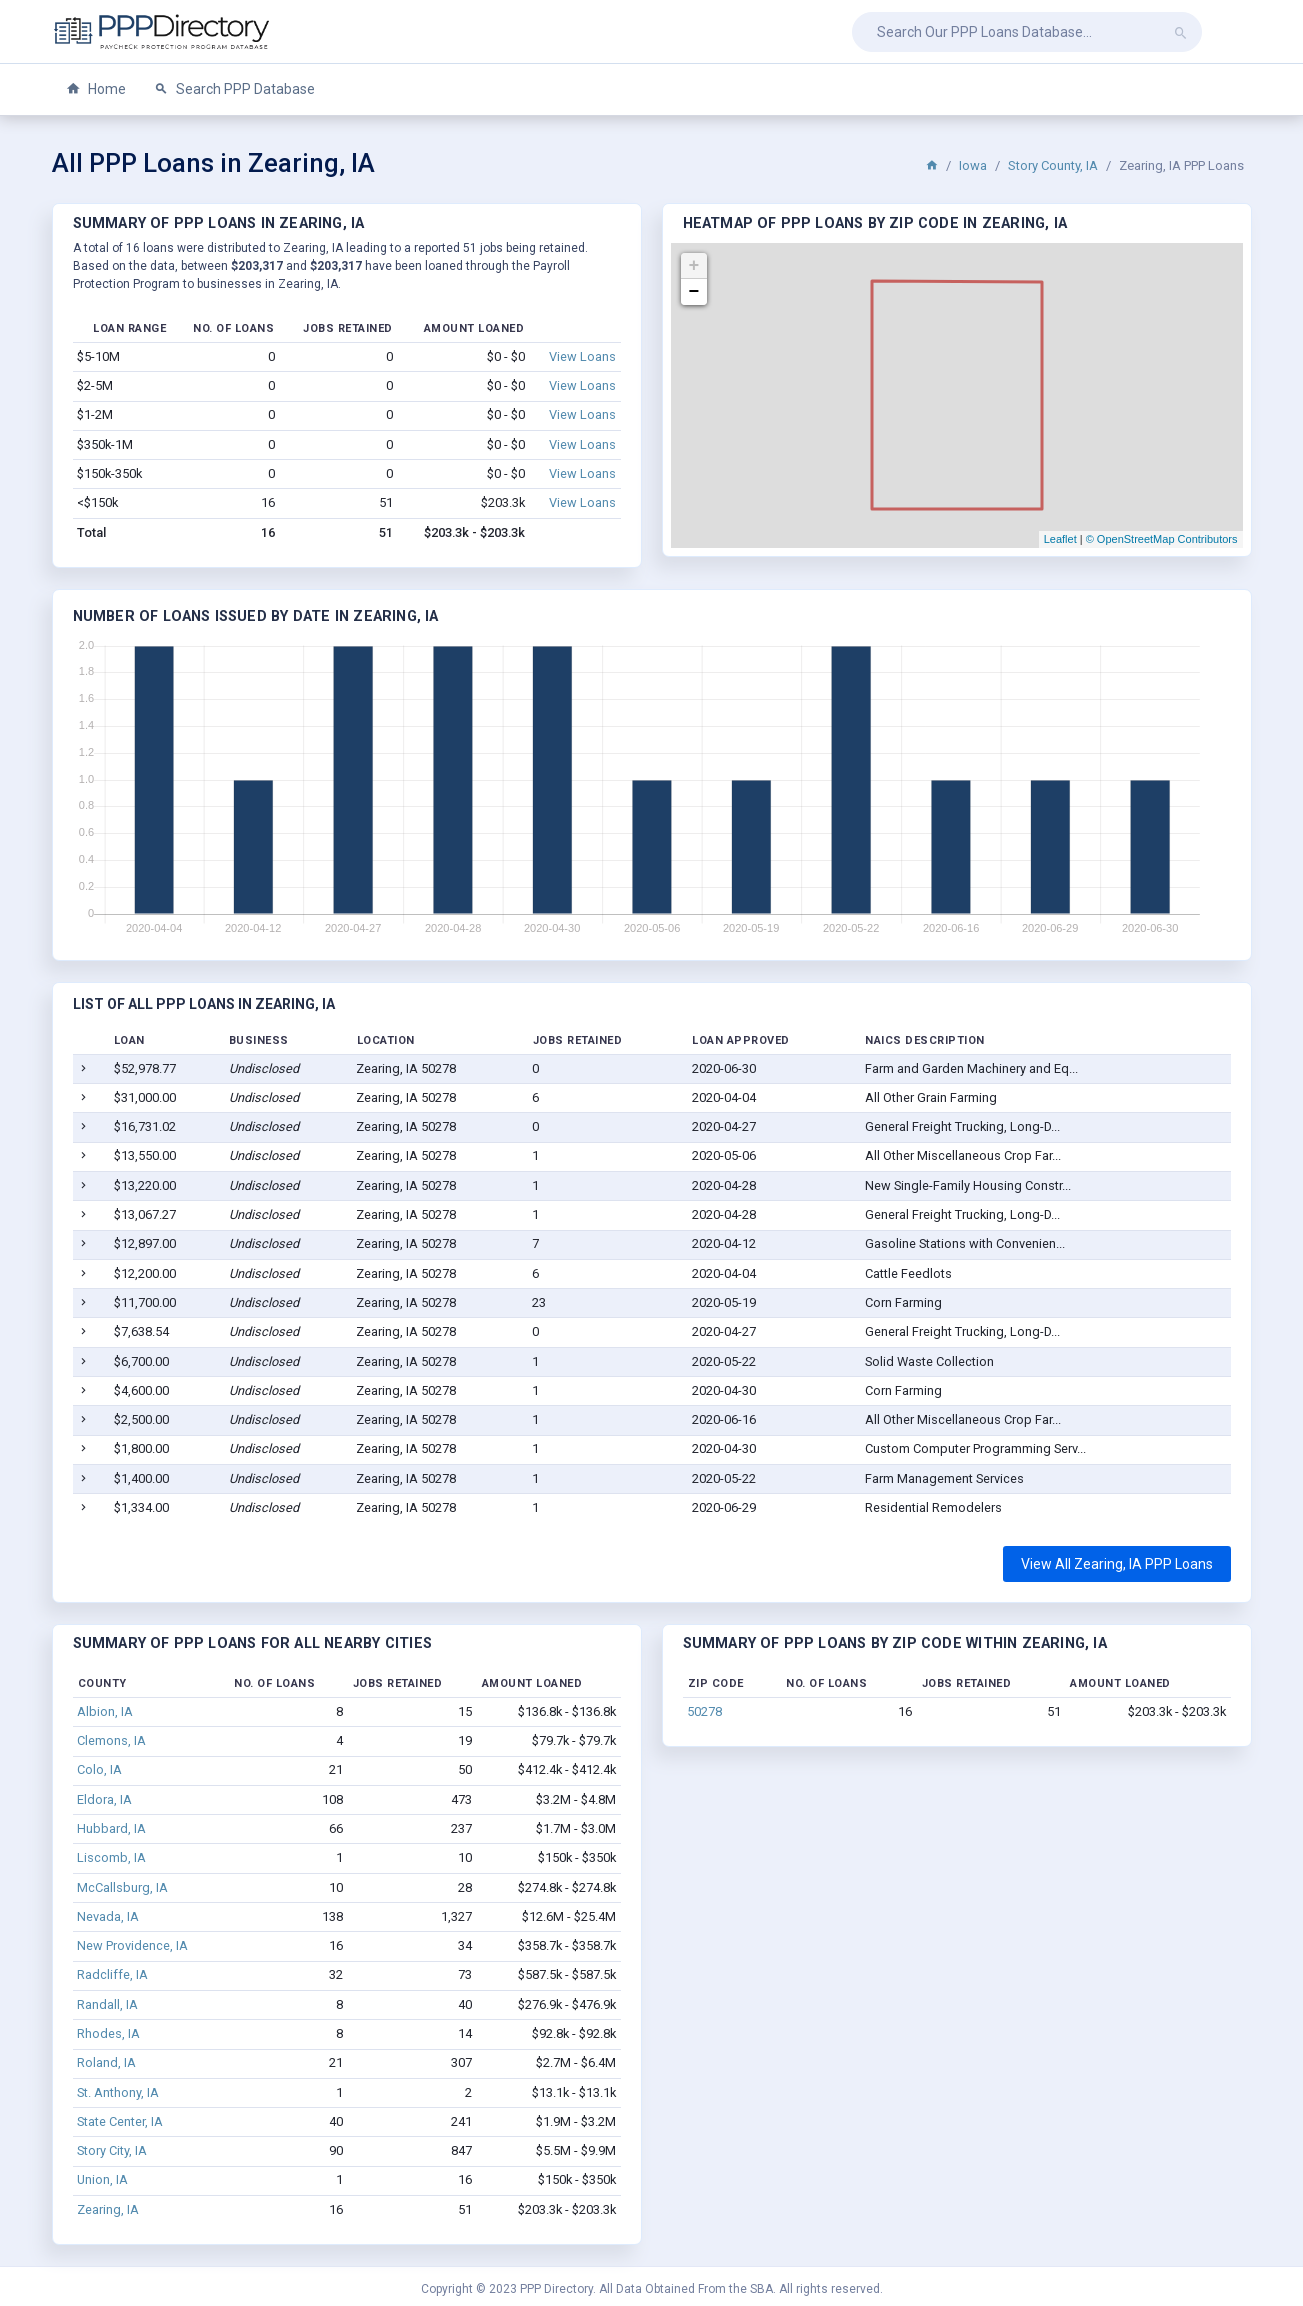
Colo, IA (99, 1769)
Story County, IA (1053, 165)
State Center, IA (120, 2121)
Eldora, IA (104, 1799)
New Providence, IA (132, 1945)
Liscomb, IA (111, 1857)
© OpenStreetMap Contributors (1162, 539)
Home (96, 89)
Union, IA (102, 2179)
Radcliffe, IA (112, 1974)
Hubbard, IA (111, 1828)
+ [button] (694, 266)
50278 (704, 1711)
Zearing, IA (108, 2209)
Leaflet (1060, 539)
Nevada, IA (108, 1916)
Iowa (973, 165)
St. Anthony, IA (118, 2092)
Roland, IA (106, 2062)
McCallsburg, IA (122, 1887)
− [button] (694, 292)
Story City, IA (112, 2150)
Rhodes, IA (108, 2033)
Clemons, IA (111, 1740)
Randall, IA (107, 2004)
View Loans (582, 356)
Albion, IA (105, 1711)
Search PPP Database (234, 89)
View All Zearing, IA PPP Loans (1117, 1564)
